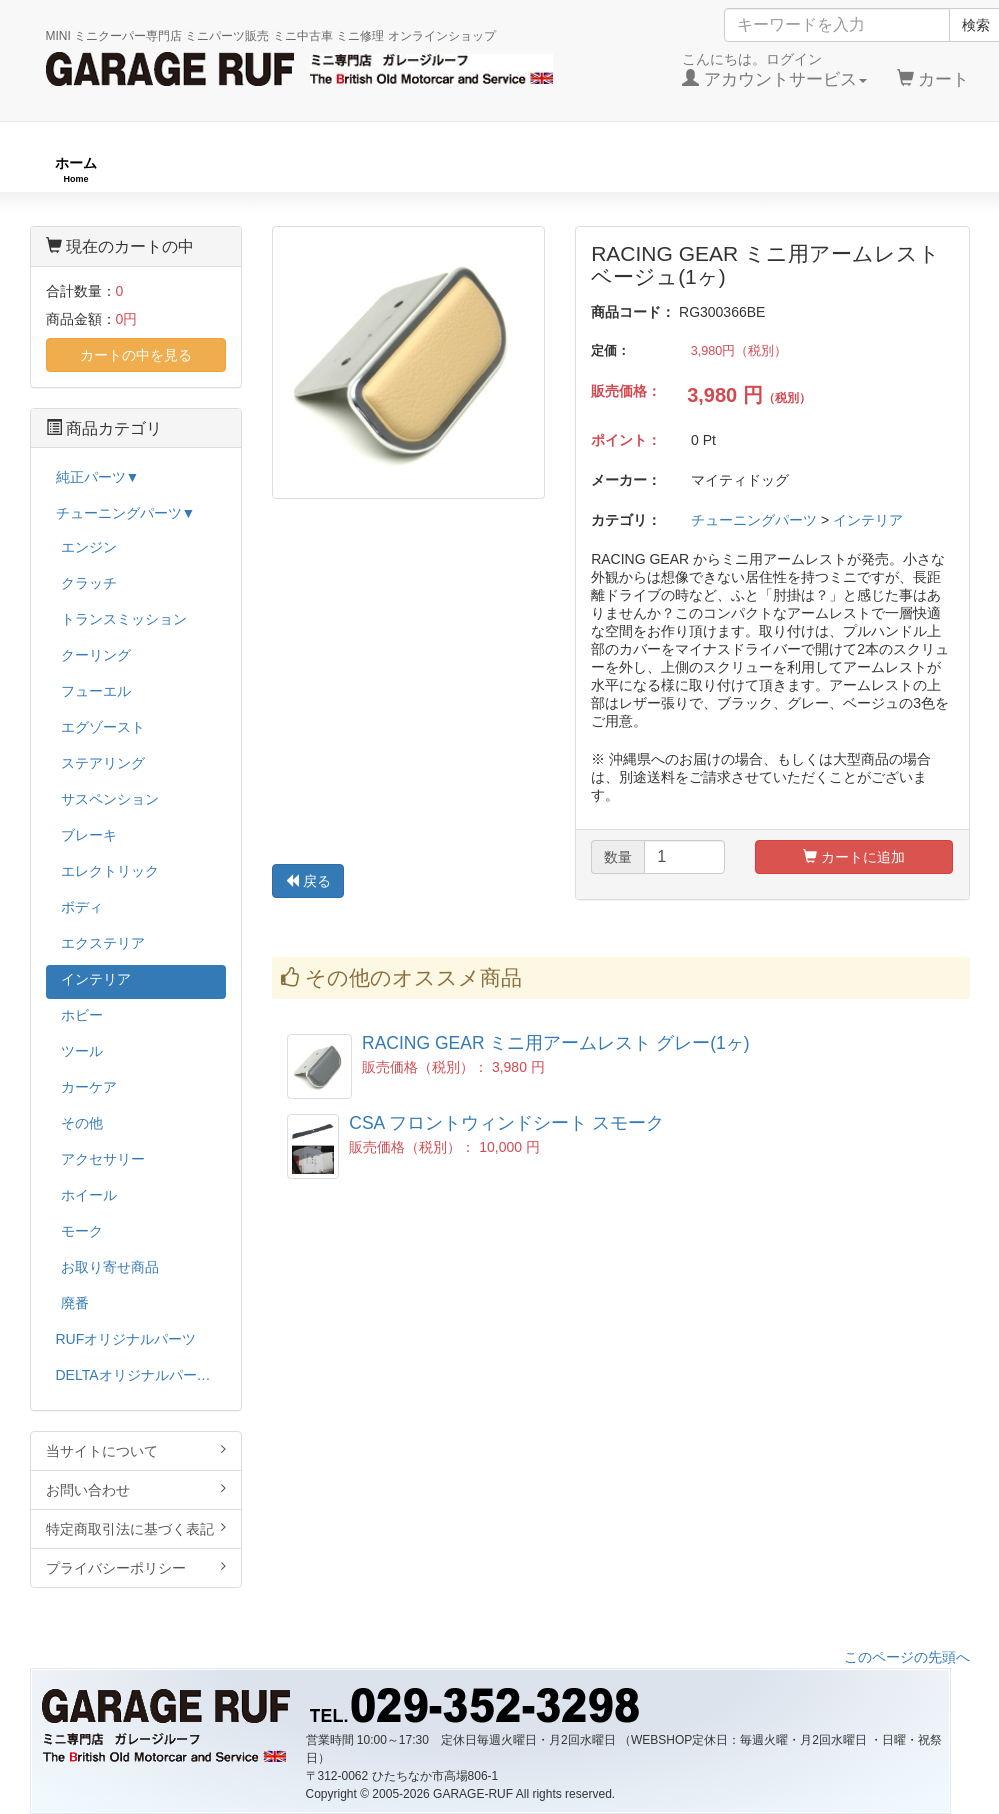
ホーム (76, 169)
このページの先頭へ (907, 1657)
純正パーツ (715, 169)
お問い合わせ (136, 1489)
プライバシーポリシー (136, 1567)
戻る (308, 881)
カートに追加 (854, 857)
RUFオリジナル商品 (270, 169)
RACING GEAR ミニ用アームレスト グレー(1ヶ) (556, 1043)
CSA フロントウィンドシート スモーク (506, 1123)
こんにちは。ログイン (774, 70)
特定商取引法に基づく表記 (136, 1528)
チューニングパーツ (507, 169)
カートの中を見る (136, 355)
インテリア (868, 520)
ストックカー (902, 169)
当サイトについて (136, 1450)
